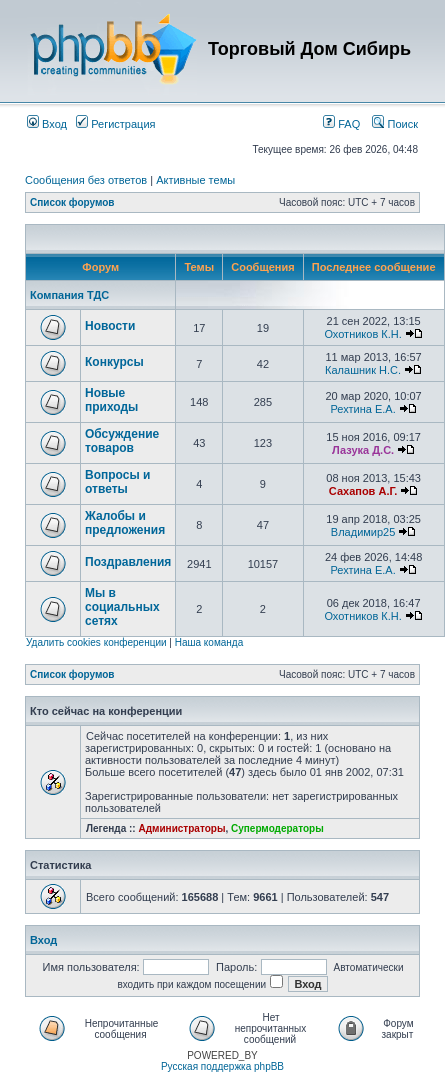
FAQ (341, 124)
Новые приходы (111, 400)
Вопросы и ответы (117, 482)
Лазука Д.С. (363, 450)
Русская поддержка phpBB (222, 1066)
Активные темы (195, 180)
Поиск (395, 124)
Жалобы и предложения (125, 523)
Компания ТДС (69, 295)
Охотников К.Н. (362, 334)
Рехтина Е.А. (362, 409)
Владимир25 (363, 532)
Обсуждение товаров (122, 441)
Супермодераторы (277, 828)
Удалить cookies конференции (96, 642)
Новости (110, 326)
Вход (47, 124)
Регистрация (115, 124)
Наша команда (209, 642)
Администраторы (181, 828)
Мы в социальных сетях (122, 607)
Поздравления (128, 562)
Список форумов (72, 202)
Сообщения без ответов (86, 180)
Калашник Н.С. (363, 370)
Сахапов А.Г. (363, 491)
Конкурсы (114, 362)
